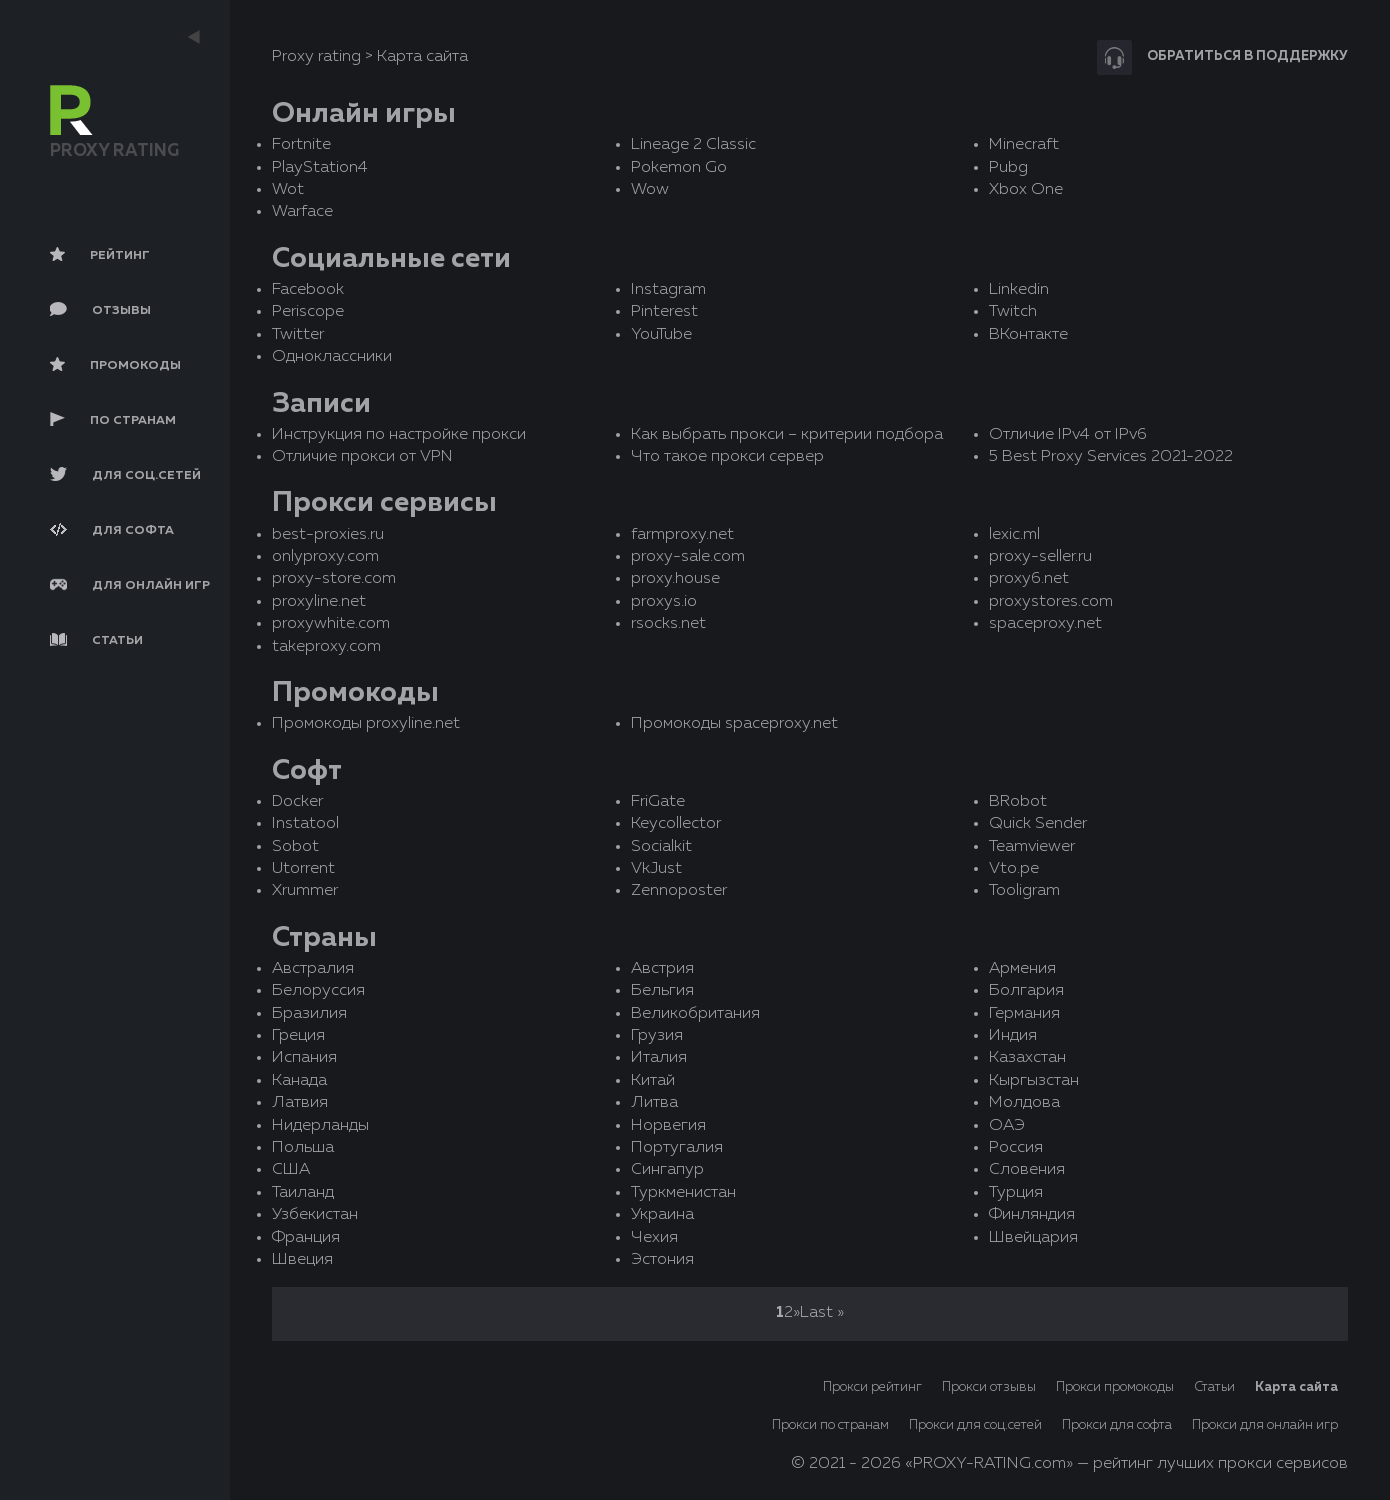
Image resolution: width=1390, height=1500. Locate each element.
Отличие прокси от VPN (362, 457)
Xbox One (1026, 190)
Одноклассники (332, 357)
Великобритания (695, 1014)
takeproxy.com (326, 647)
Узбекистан (315, 1215)
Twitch (1013, 312)
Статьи (1214, 1387)
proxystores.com (1051, 602)
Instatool (305, 824)
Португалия (677, 1148)
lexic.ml (1014, 535)
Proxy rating (316, 57)
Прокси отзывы (989, 1387)
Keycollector (676, 824)
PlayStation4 (320, 168)
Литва (654, 1103)
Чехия (654, 1238)
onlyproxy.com (325, 557)
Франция (306, 1238)
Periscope (308, 312)
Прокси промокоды (1115, 1387)
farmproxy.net (682, 535)
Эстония (662, 1260)
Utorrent (303, 869)
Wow (650, 190)
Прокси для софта (1117, 1425)
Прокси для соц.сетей (975, 1425)
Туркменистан (683, 1193)
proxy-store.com (334, 579)
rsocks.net (668, 624)
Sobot (295, 847)
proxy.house (675, 579)
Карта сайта (1296, 1387)
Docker (297, 802)
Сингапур (667, 1170)
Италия (659, 1058)
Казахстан (1027, 1058)
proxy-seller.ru (1040, 557)
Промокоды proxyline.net (366, 724)
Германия (1024, 1014)
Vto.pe (1014, 869)
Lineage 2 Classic (693, 145)
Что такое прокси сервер (727, 457)
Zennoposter (679, 891)
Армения (1022, 969)
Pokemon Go (679, 168)
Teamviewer (1032, 847)
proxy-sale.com (688, 557)
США (291, 1170)
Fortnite (301, 145)
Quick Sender (1038, 824)
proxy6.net (1029, 579)
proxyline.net (319, 602)
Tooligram (1024, 891)
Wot (288, 190)
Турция (1016, 1193)
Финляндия (1032, 1215)
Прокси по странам (830, 1425)
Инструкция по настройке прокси (399, 435)
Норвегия (668, 1126)
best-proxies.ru (328, 535)
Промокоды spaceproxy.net (734, 724)
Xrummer (305, 891)
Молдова (1024, 1103)
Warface (302, 212)
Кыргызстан (1034, 1081)
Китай (653, 1081)
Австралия (313, 969)
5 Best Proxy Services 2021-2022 (1111, 457)
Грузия (657, 1036)
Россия (1016, 1148)
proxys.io (664, 602)
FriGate (658, 802)
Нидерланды (320, 1126)
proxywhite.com (331, 624)
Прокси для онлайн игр (1265, 1425)
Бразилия (309, 1014)
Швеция (302, 1260)
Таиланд (303, 1193)
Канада (299, 1081)
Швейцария (1033, 1238)
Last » (822, 1313)
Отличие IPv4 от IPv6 (1068, 435)
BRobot (1018, 802)
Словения (1027, 1170)
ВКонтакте (1028, 335)
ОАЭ (1007, 1126)
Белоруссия (318, 991)
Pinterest (664, 312)
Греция (298, 1036)
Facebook (308, 290)
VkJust (656, 869)
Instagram (668, 290)
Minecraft (1024, 145)
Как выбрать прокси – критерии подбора (787, 435)
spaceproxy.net (1045, 624)
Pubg (1008, 168)
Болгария (1026, 991)
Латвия (300, 1103)
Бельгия (662, 991)
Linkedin (1019, 290)
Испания (304, 1058)
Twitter (298, 335)
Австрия (662, 969)
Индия (1013, 1036)
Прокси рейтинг (872, 1387)
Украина (662, 1215)
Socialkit (661, 847)
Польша (303, 1148)
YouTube (661, 335)
